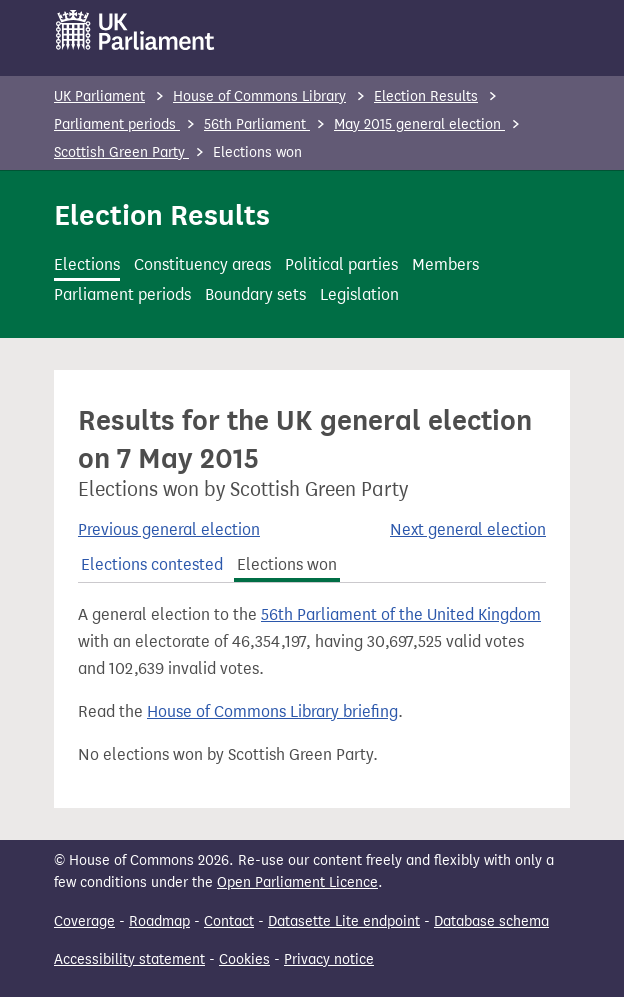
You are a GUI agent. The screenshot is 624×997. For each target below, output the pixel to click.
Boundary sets (255, 294)
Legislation (359, 294)
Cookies (244, 959)
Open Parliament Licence (297, 882)
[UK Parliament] (135, 30)
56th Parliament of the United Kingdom (401, 614)
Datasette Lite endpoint (344, 921)
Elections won (287, 564)
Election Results (426, 96)
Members (445, 264)
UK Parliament (99, 96)
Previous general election (169, 529)
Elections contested (152, 564)
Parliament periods (117, 124)
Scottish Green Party (121, 152)
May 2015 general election (419, 124)
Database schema (491, 921)
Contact (229, 921)
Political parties (341, 264)
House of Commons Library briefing (272, 711)
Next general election (468, 529)
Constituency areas (202, 264)
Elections (87, 264)
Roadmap (159, 921)
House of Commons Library (259, 96)
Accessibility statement (129, 959)
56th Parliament (257, 124)
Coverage (84, 921)
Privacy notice (329, 959)
